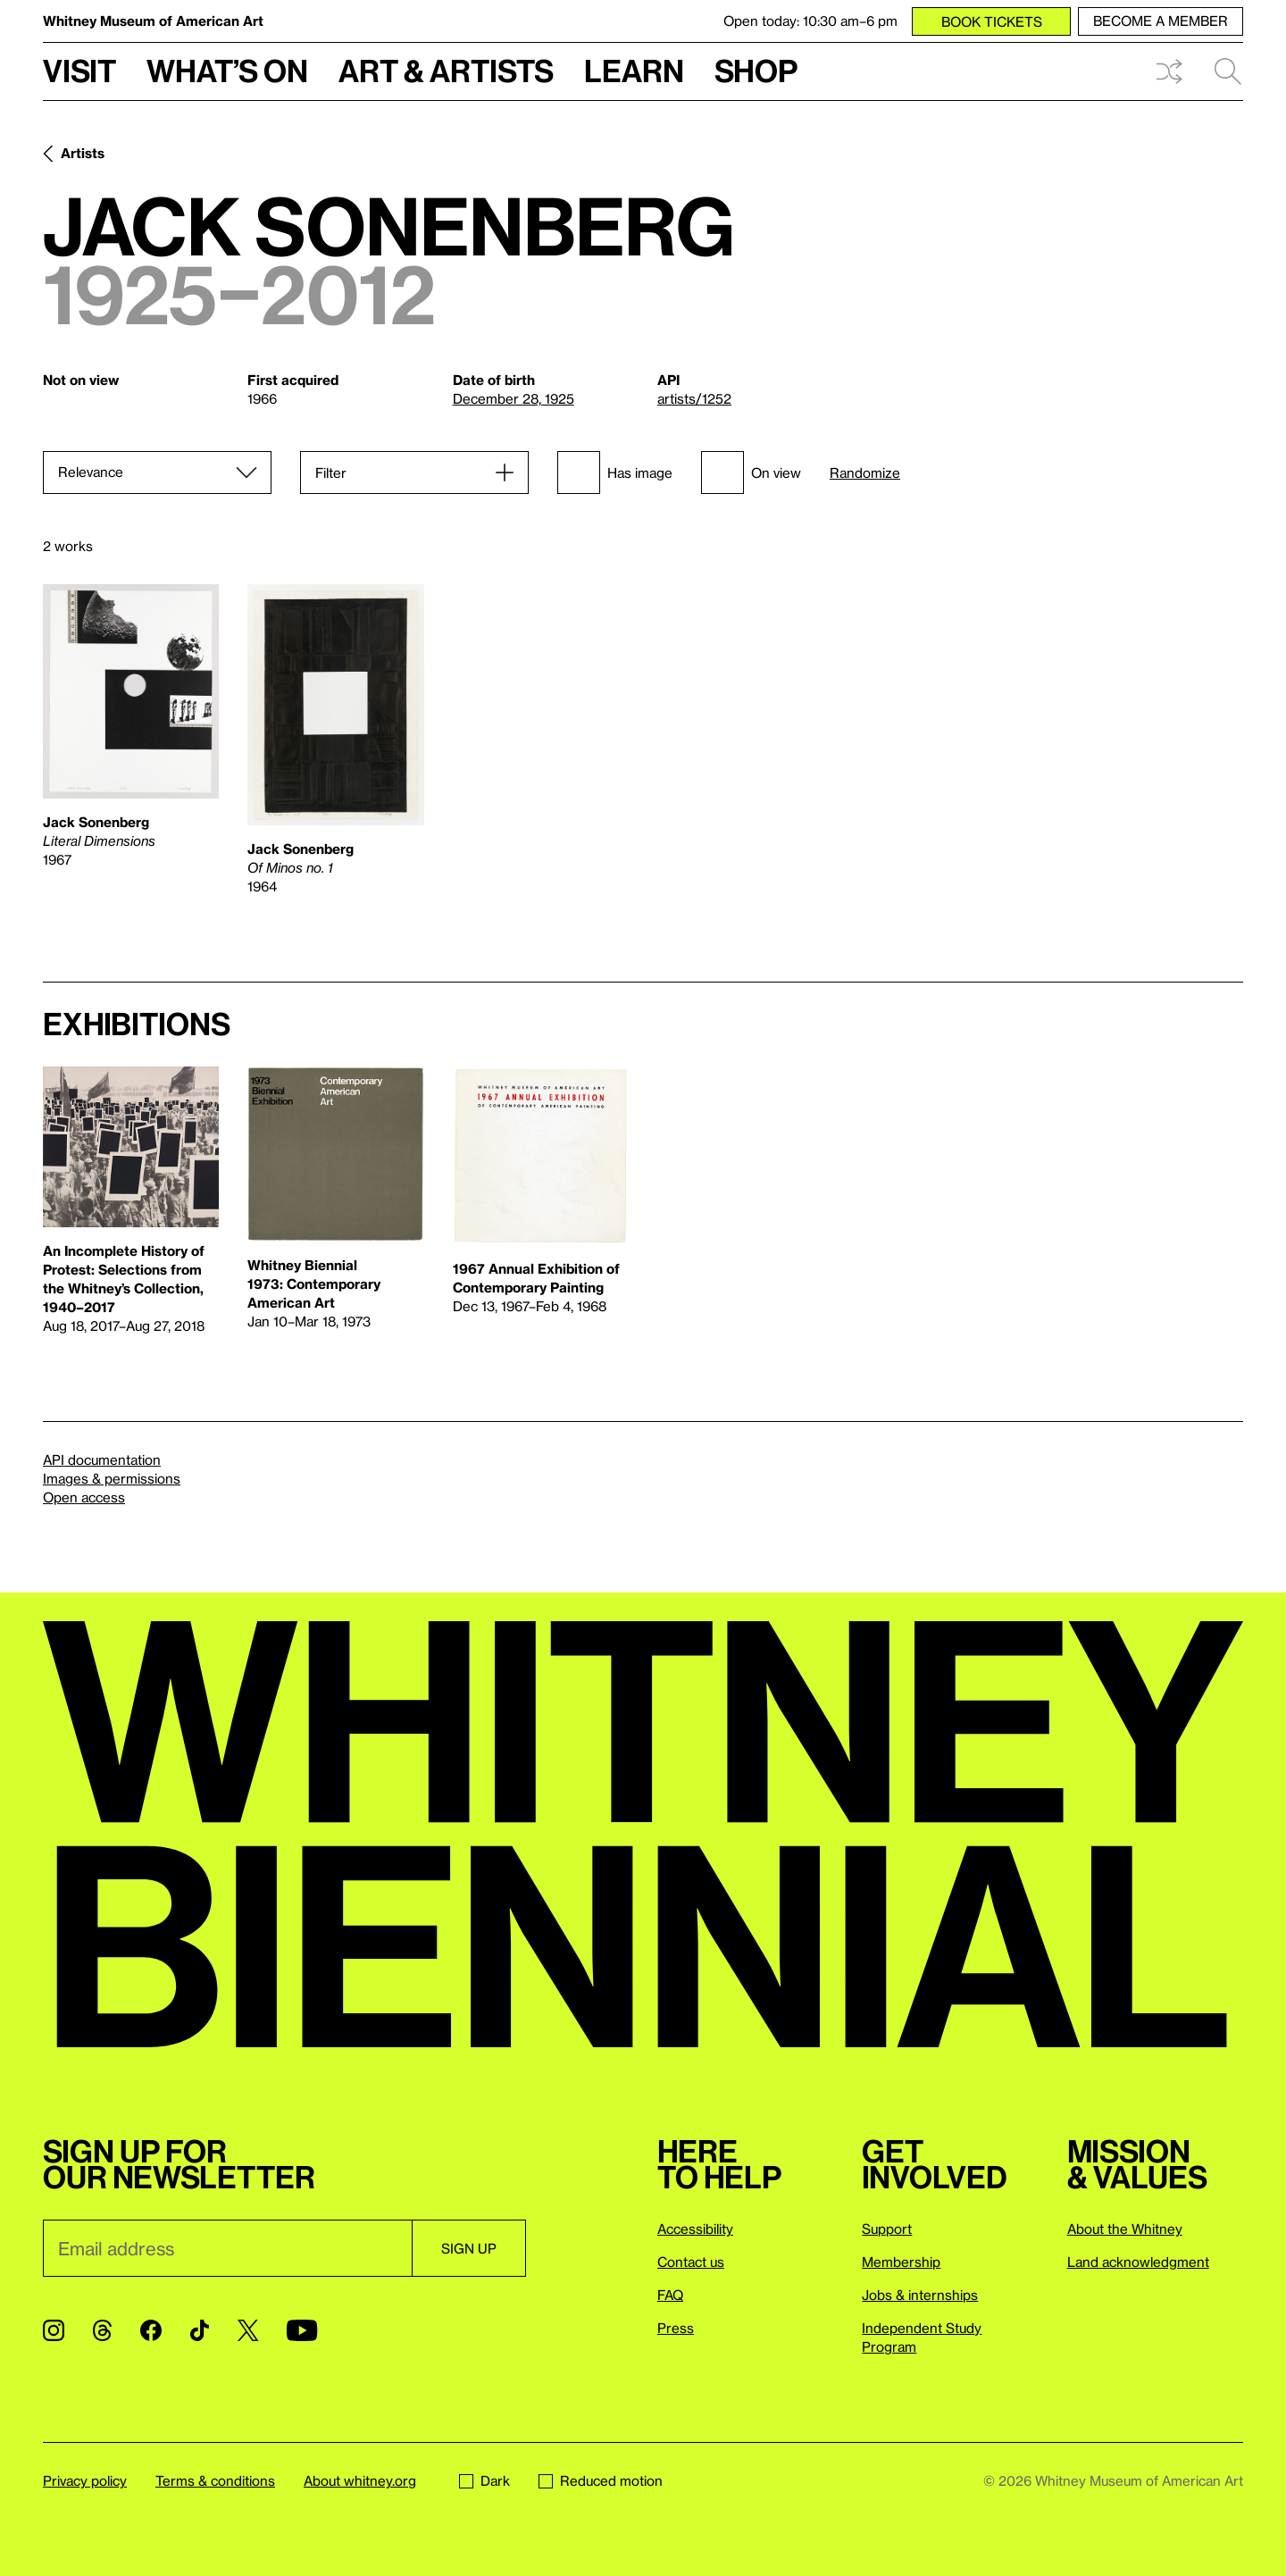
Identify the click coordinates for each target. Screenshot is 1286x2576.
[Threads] (102, 2330)
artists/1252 (694, 398)
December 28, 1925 (513, 398)
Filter (331, 472)
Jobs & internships (920, 2295)
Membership (901, 2262)
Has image (614, 472)
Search (1228, 71)
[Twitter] (247, 2330)
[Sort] (157, 472)
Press (675, 2328)
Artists (82, 153)
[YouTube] (301, 2330)
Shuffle (1169, 71)
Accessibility (695, 2229)
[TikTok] (199, 2330)
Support (887, 2229)
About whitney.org (360, 2480)
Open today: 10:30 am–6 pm (810, 21)
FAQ (670, 2295)
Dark (484, 2480)
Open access (84, 1497)
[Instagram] (54, 2330)
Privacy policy (85, 2480)
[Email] (227, 2248)
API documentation (102, 1459)
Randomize (865, 473)
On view (751, 472)
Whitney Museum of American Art (153, 21)
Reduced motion (601, 2480)
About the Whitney (1124, 2229)
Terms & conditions (215, 2480)
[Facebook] (151, 2330)
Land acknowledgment (1138, 2262)
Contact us (690, 2262)
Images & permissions (111, 1478)
